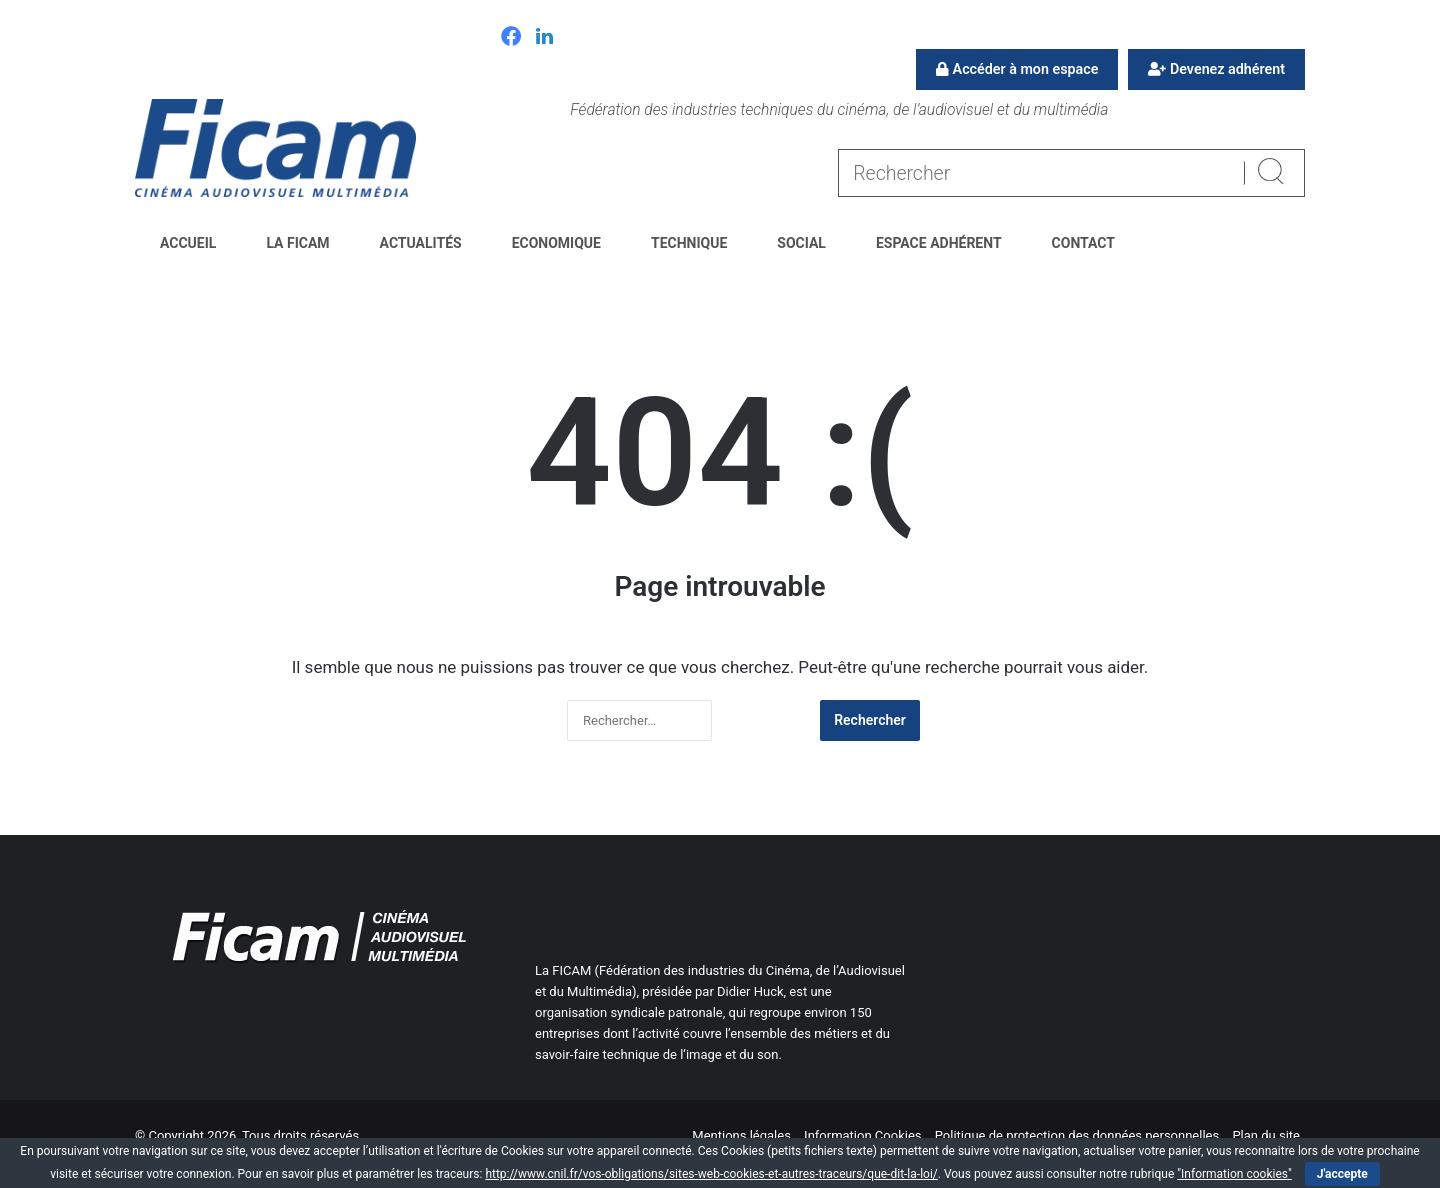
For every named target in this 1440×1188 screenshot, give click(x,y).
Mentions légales (741, 1135)
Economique (556, 243)
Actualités (421, 243)
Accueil (188, 243)
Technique (689, 243)
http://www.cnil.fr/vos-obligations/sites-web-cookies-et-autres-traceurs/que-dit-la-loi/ (711, 1174)
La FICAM (297, 243)
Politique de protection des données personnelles (1077, 1135)
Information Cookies (862, 1135)
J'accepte (1342, 1174)
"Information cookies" (1234, 1174)
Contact (1083, 243)
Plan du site (1266, 1135)
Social (801, 243)
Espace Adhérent (939, 243)
